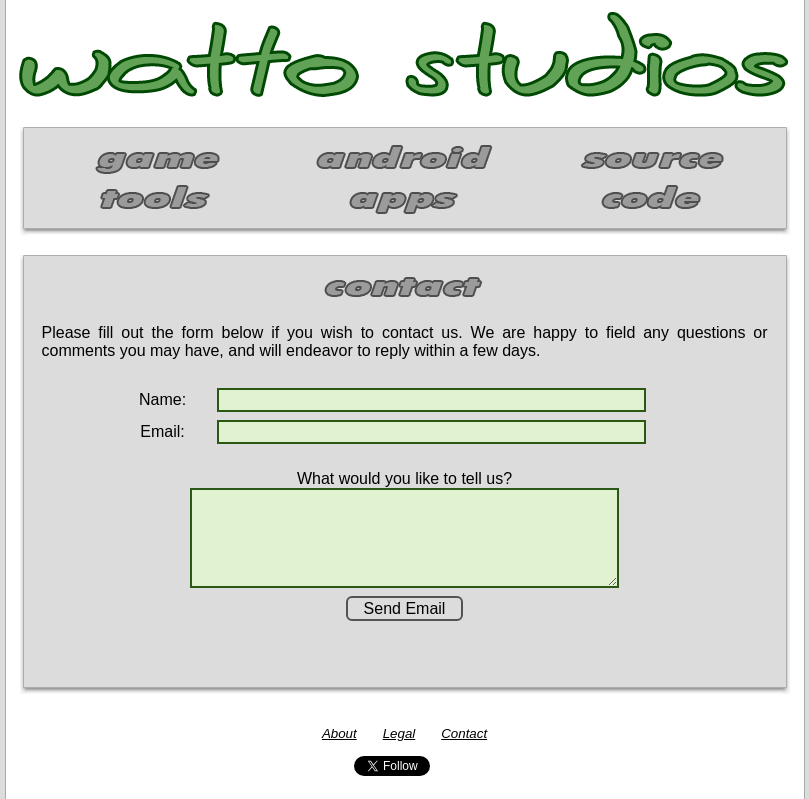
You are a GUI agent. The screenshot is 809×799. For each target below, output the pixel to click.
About (339, 733)
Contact (464, 733)
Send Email (405, 608)
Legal (399, 733)
